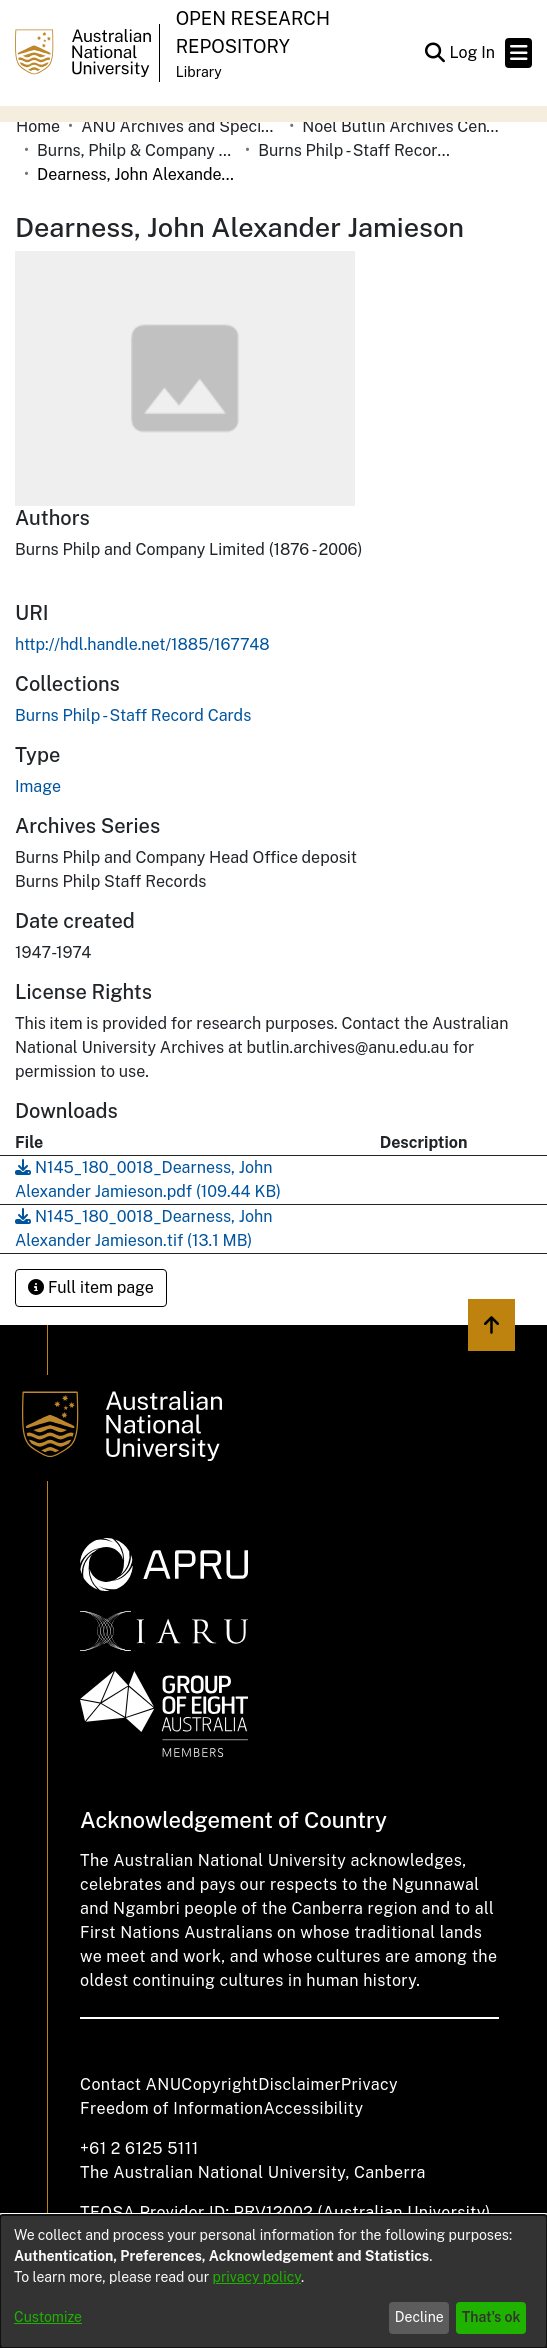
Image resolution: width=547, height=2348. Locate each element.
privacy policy (257, 2277)
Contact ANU (130, 2084)
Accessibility (313, 2108)
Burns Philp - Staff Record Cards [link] (358, 150)
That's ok (491, 2317)
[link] (133, 715)
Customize (48, 2317)
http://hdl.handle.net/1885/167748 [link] (142, 644)
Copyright (219, 2084)
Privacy (369, 2084)
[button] (434, 53)
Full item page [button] (91, 1287)
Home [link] (38, 126)
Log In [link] (473, 52)
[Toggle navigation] (518, 53)
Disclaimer (299, 2084)
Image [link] (38, 786)
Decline (419, 2317)
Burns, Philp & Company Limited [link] (137, 150)
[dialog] (273, 2281)
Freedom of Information (171, 2108)
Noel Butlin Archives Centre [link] (402, 126)
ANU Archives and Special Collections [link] (181, 126)
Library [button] (199, 72)
